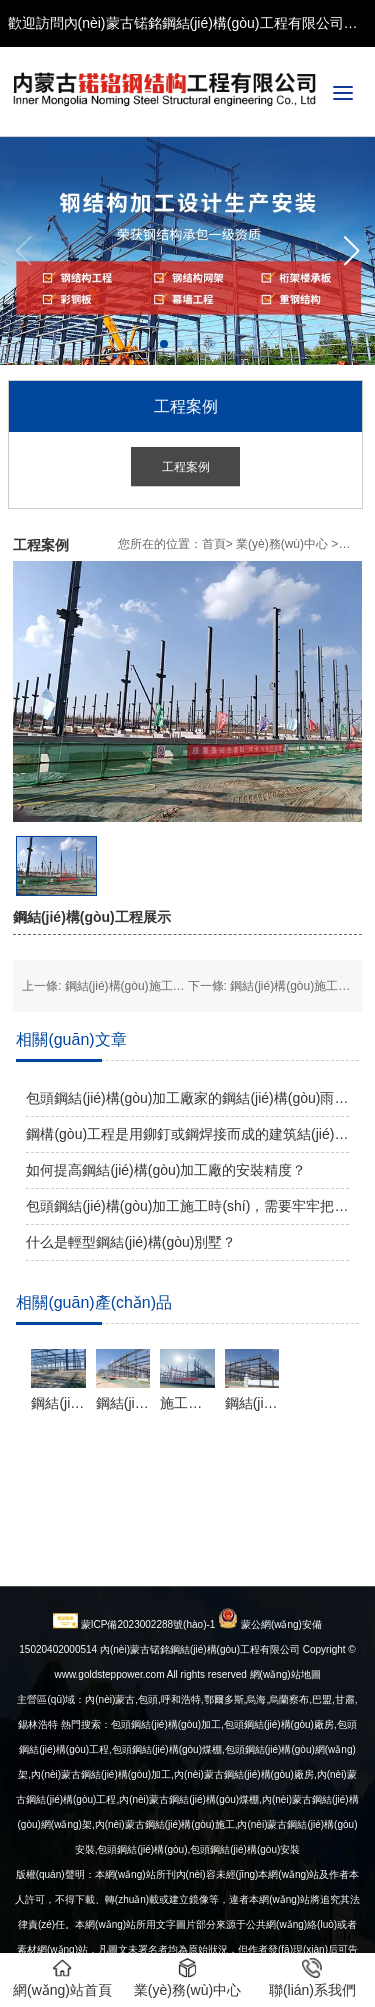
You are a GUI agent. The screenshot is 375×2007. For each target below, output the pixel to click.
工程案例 (186, 467)
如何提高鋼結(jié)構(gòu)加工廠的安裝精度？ (166, 1170)
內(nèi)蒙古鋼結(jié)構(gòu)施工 (165, 1947)
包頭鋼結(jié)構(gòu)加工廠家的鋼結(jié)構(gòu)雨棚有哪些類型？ (187, 1098)
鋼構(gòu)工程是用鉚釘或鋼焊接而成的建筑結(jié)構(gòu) (187, 1134)
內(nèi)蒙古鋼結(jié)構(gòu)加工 (101, 1897)
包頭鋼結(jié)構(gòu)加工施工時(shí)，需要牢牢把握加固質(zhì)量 (187, 1206)
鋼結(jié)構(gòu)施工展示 (131, 986)
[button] (351, 251)
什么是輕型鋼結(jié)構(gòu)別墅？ (131, 1242)
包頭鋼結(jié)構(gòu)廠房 (279, 1847)
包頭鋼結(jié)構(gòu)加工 (166, 1847)
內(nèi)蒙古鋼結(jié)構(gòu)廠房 (244, 1897)
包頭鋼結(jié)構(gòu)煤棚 (167, 1872)
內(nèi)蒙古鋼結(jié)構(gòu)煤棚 (189, 1922)
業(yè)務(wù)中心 (282, 544)
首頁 (214, 544)
